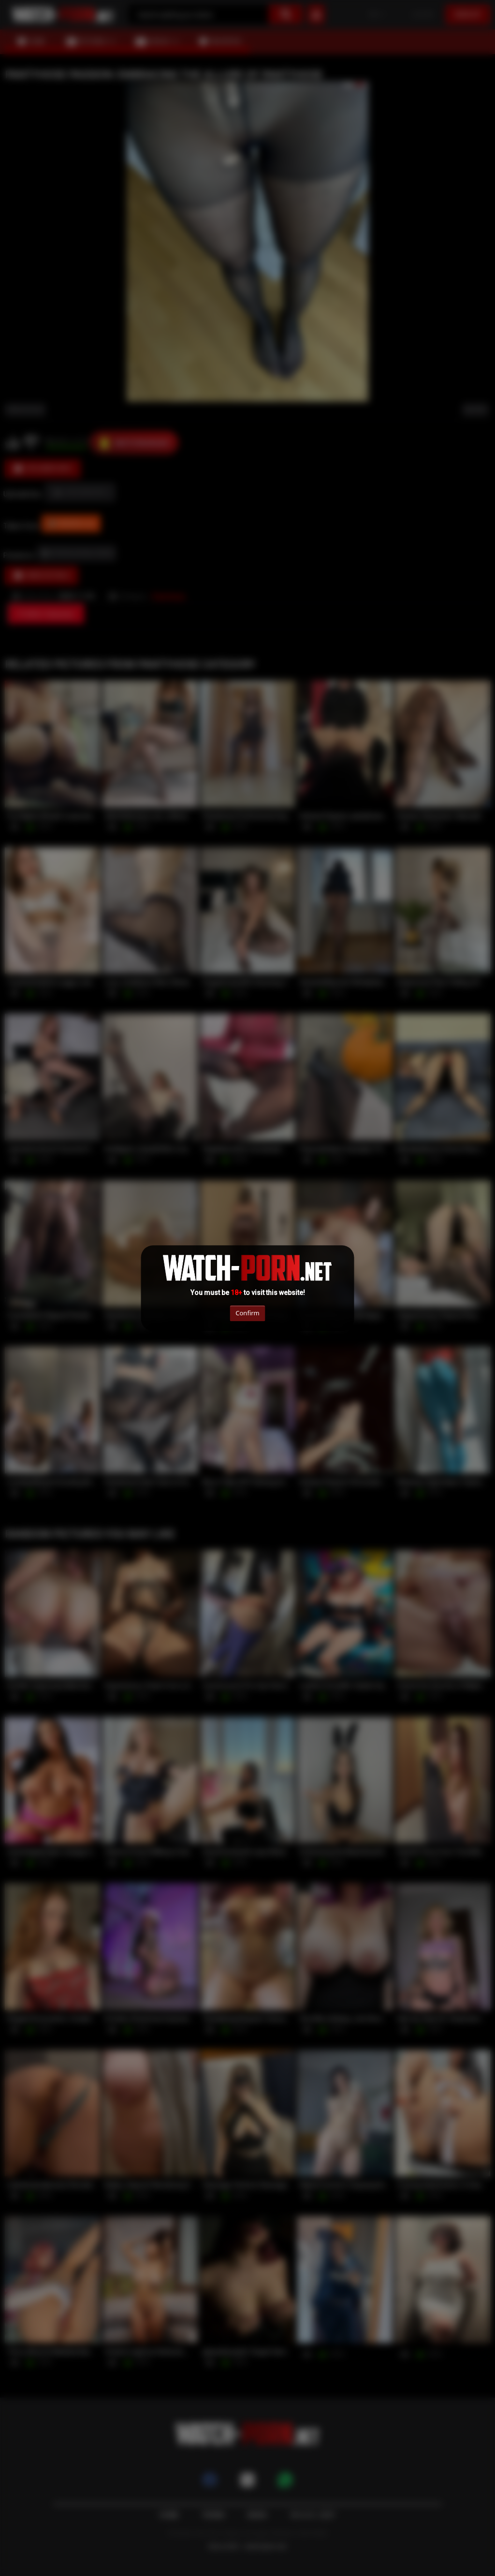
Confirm (247, 1313)
